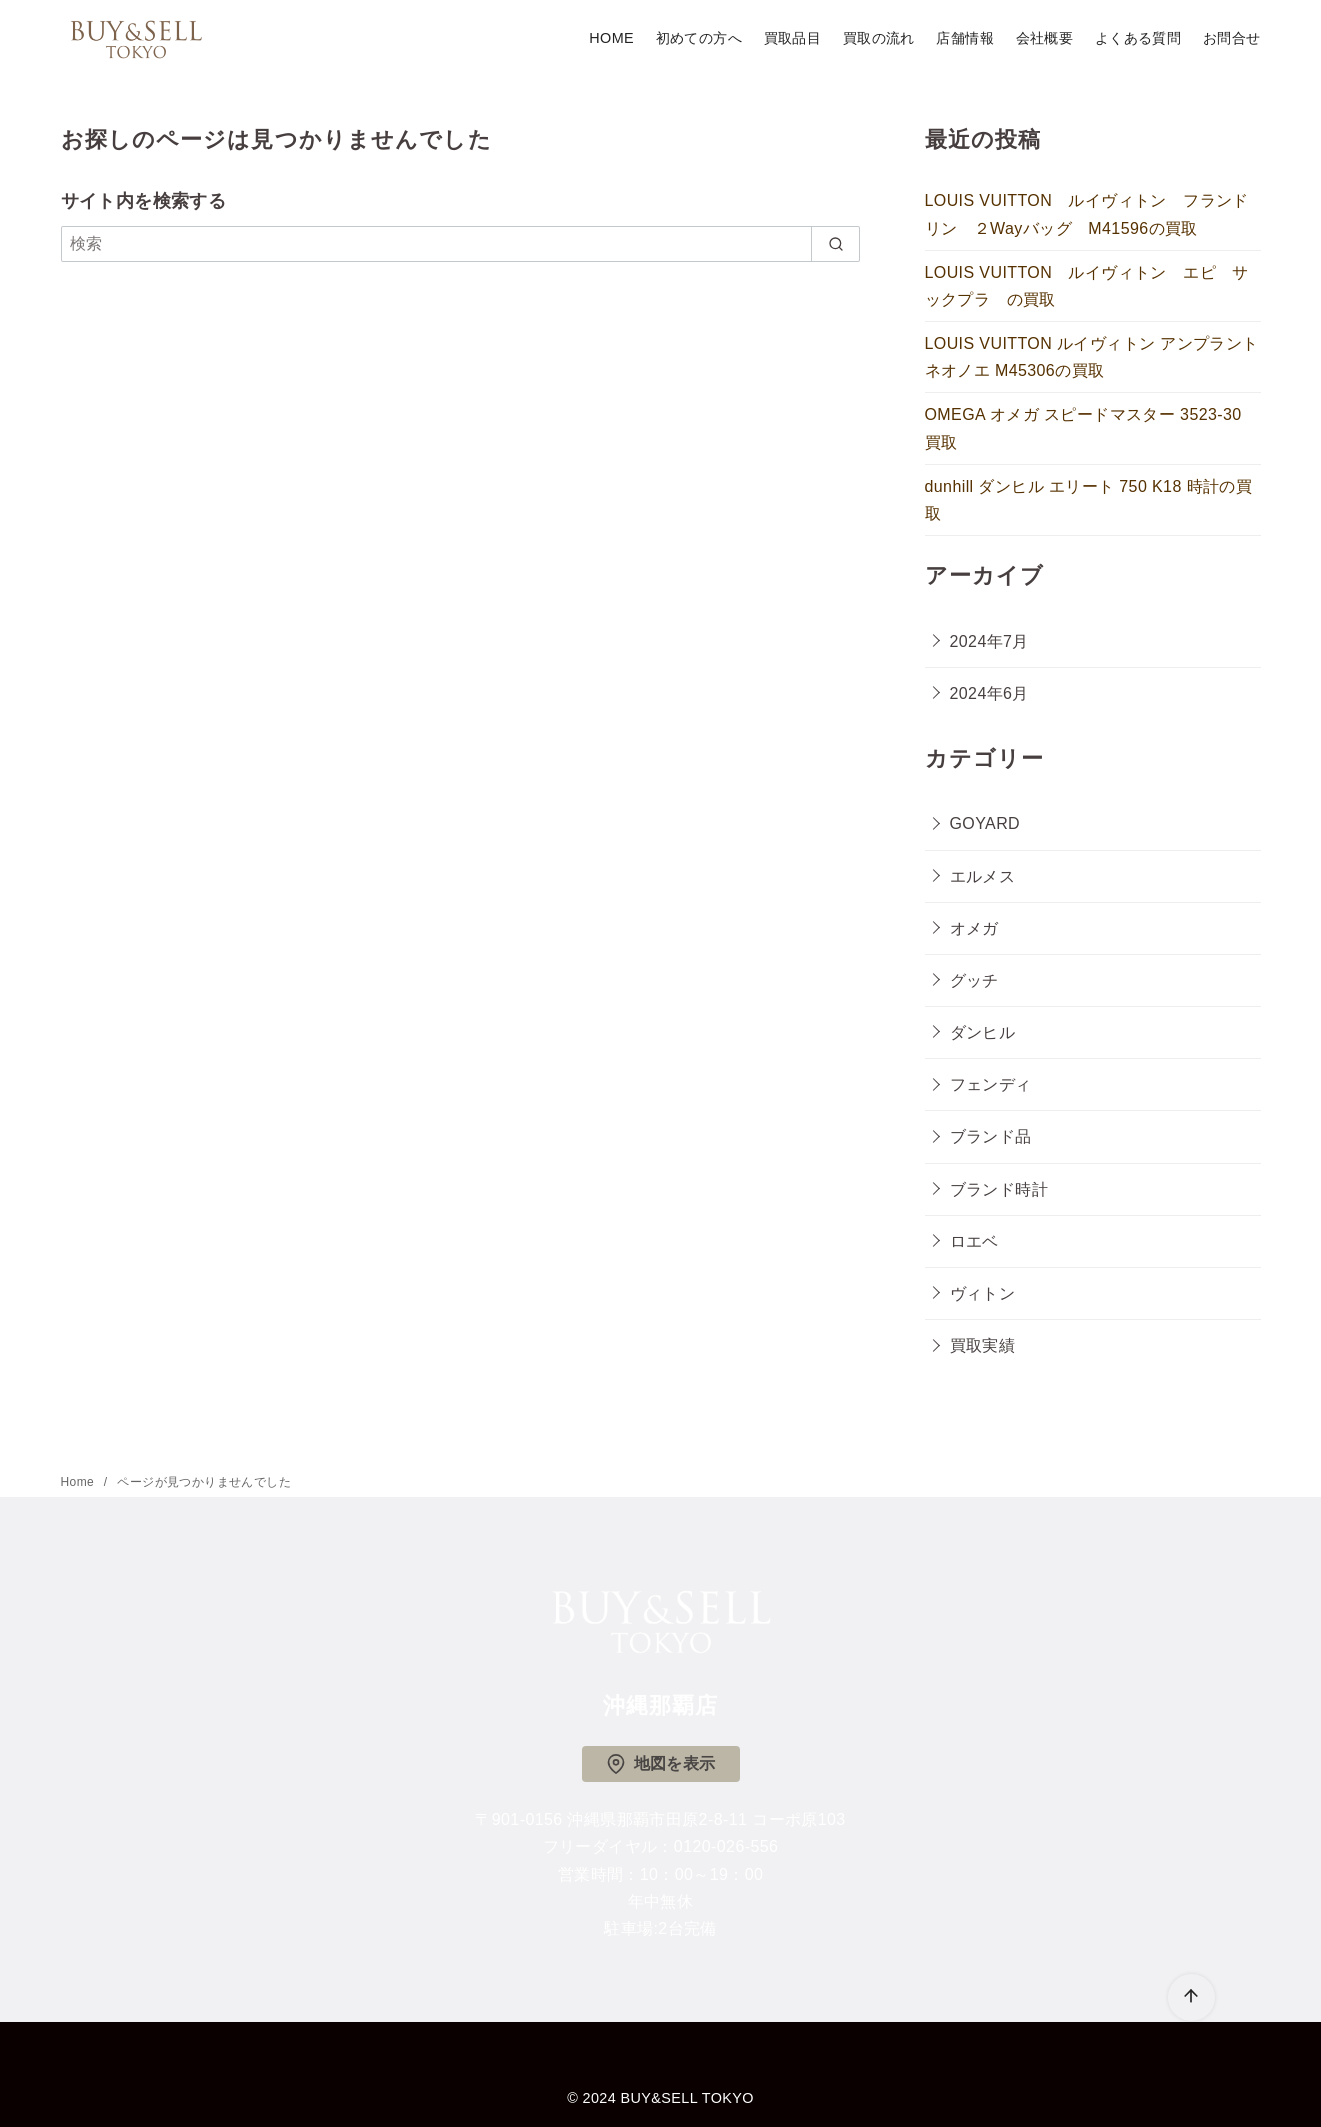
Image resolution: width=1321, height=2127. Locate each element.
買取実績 (983, 1345)
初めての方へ (699, 38)
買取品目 (793, 38)
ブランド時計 (999, 1189)
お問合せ (1232, 38)
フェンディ (991, 1084)
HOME (611, 38)
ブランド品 (991, 1136)
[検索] (461, 244)
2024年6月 (989, 693)
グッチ (974, 980)
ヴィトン (983, 1293)
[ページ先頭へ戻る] (1191, 1997)
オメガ (974, 928)
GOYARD (985, 823)
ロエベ (974, 1241)
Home (79, 1482)
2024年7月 (989, 641)
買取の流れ (879, 38)
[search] (835, 244)
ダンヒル (983, 1032)
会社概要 (1045, 38)
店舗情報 (965, 38)
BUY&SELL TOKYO (687, 2098)
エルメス (983, 876)
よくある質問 (1138, 38)
